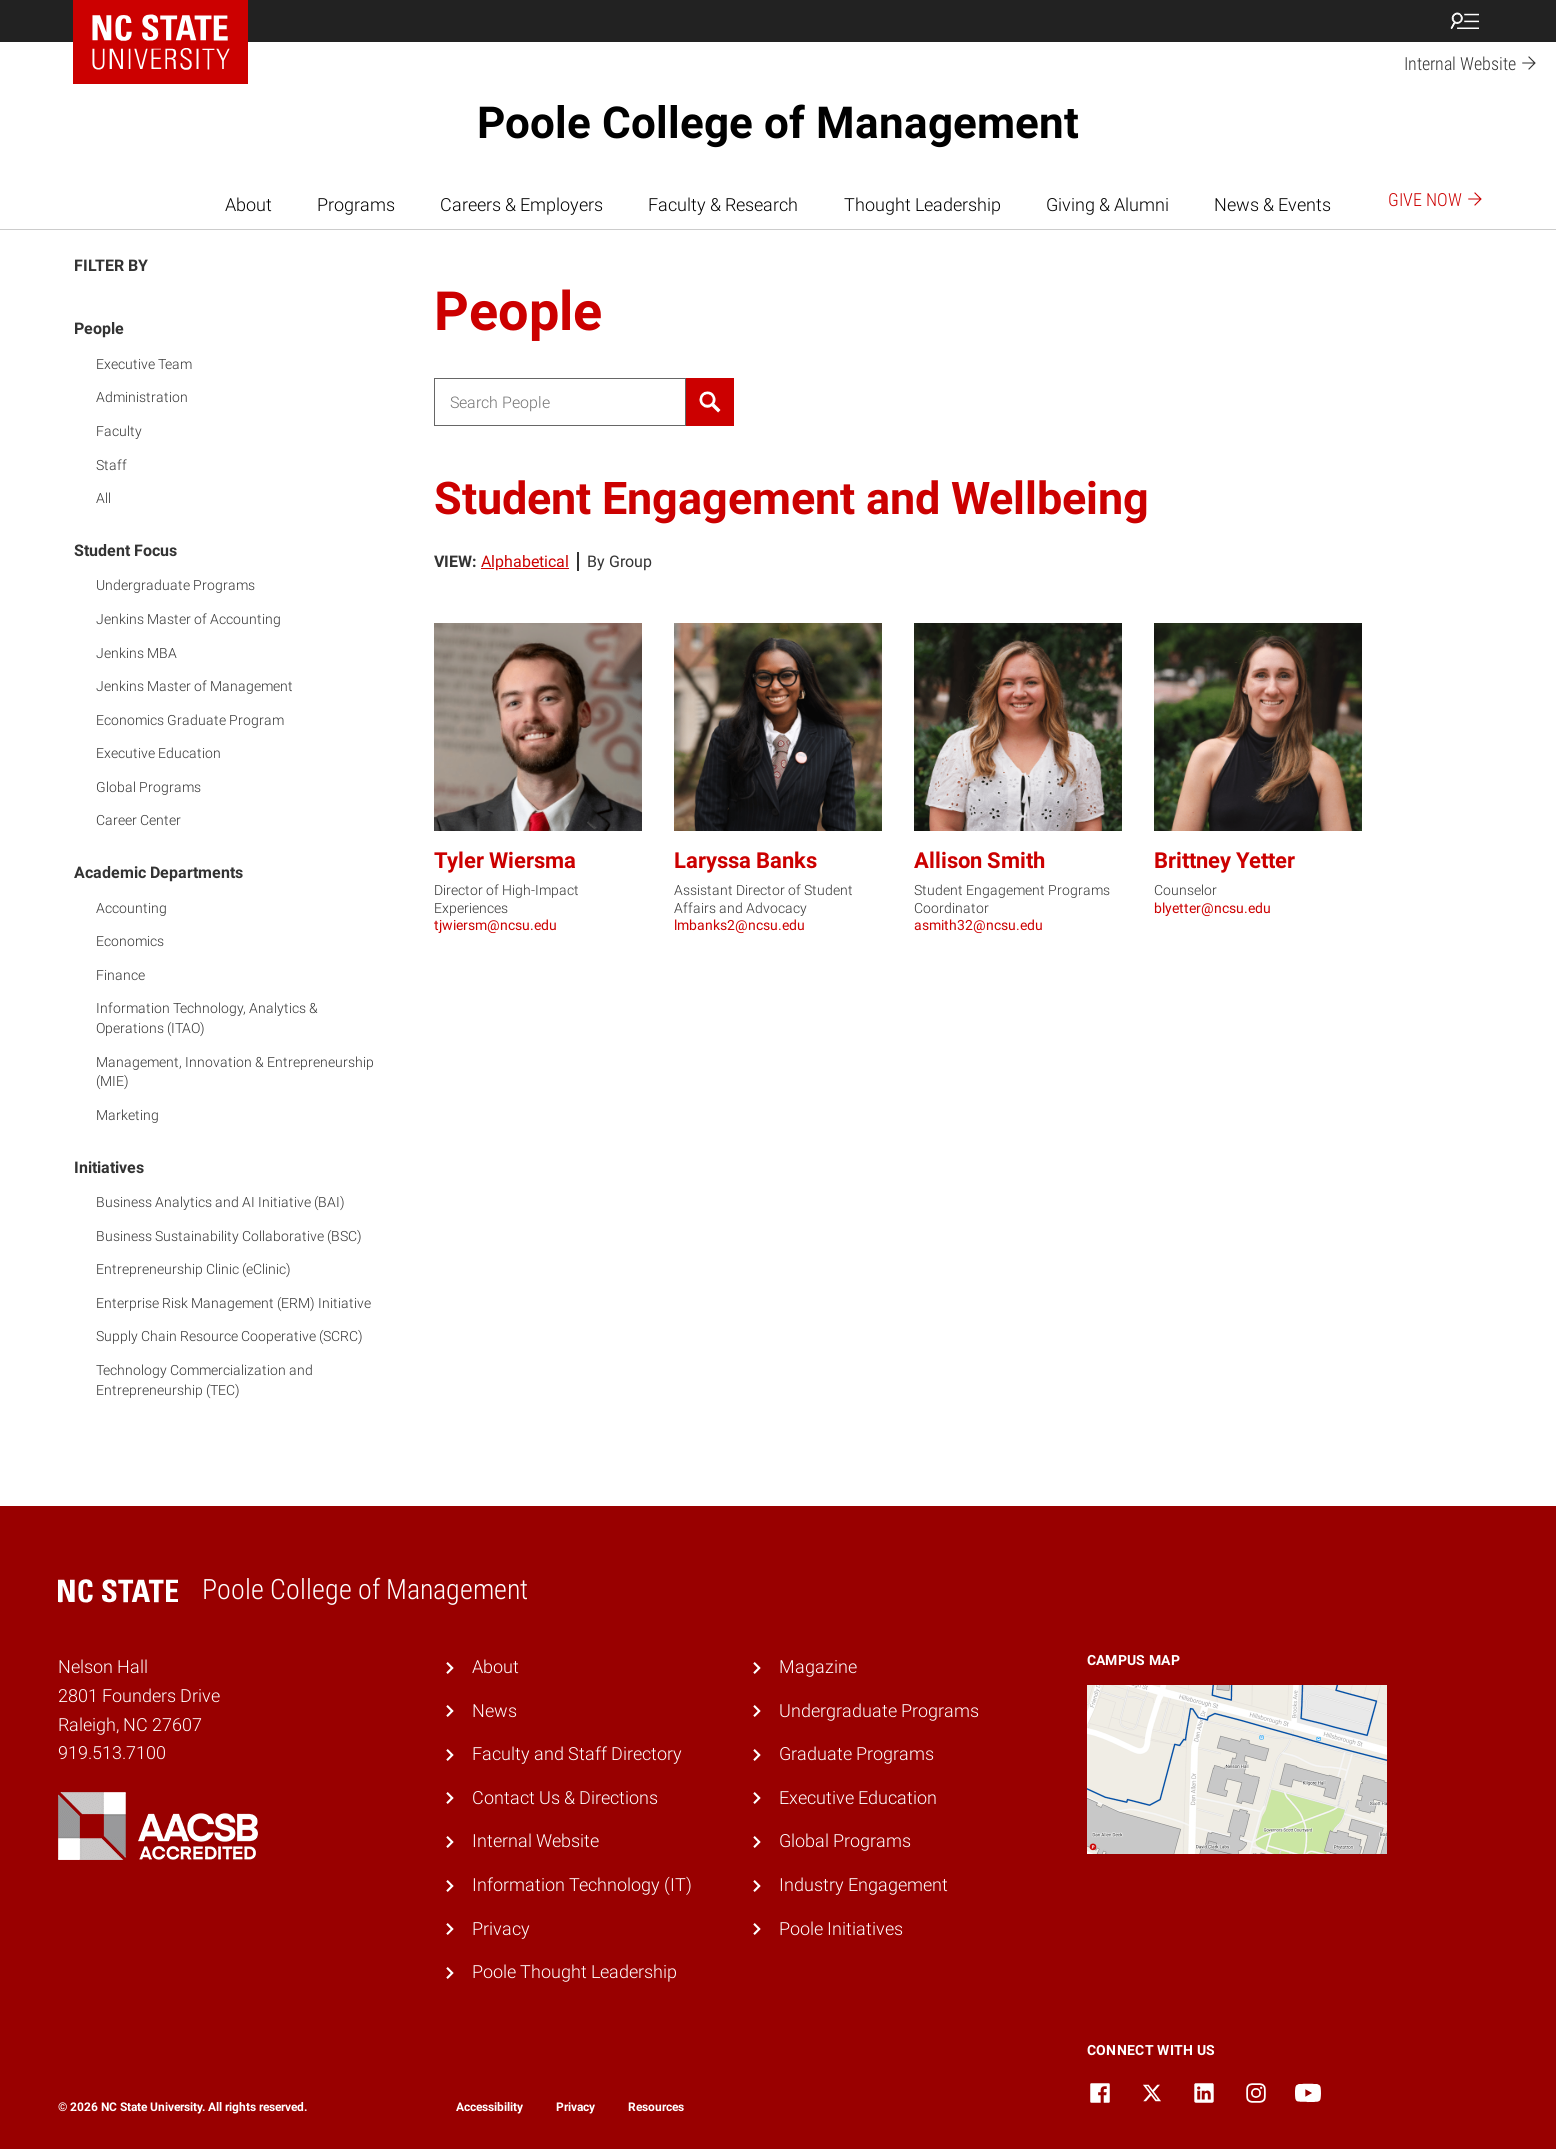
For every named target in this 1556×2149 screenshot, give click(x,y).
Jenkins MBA (136, 653)
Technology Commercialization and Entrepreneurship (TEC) (204, 1380)
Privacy (501, 1928)
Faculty (119, 431)
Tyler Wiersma (505, 860)
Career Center (138, 820)
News (494, 1710)
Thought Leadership (922, 204)
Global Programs (148, 787)
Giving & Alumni (1107, 204)
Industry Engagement (863, 1884)
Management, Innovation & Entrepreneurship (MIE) (235, 1072)
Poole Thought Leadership (574, 1971)
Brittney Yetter (1224, 860)
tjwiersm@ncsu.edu (495, 925)
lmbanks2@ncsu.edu (739, 925)
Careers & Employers (521, 204)
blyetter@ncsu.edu (1212, 908)
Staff (111, 465)
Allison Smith (979, 860)
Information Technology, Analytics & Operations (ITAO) (207, 1018)
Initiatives (109, 1167)
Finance (120, 975)
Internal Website (535, 1840)
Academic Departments (158, 872)
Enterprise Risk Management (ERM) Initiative (233, 1303)
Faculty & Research (723, 204)
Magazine (818, 1666)
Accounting (131, 908)
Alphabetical (525, 561)
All (103, 498)
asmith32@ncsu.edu (978, 925)
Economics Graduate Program (190, 720)
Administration (142, 397)
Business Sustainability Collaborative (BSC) (229, 1236)
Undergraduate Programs (175, 585)
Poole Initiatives (841, 1928)
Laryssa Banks (745, 860)
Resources (656, 2107)
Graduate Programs (856, 1753)
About (248, 204)
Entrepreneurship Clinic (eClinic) (193, 1269)
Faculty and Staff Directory (577, 1753)
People (99, 328)
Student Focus (125, 550)
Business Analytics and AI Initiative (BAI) (220, 1202)
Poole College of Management (778, 123)
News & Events (1272, 204)
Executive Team (144, 364)
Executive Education (158, 753)
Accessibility (489, 2107)
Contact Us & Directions (565, 1797)
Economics (130, 941)
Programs (356, 204)
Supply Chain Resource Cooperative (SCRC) (229, 1336)
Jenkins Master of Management (194, 686)
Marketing (127, 1115)
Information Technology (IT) (582, 1884)
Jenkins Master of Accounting (188, 619)
